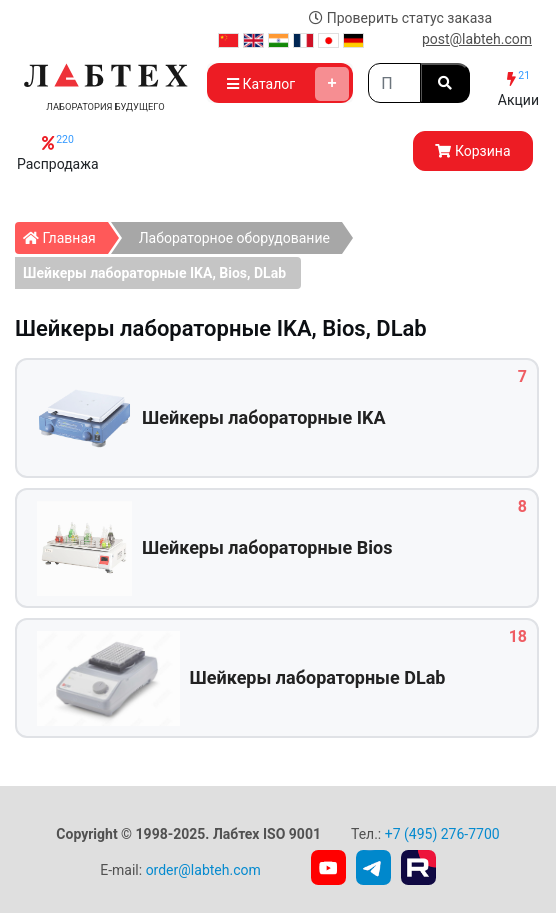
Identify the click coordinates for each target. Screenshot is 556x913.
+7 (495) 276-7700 (442, 834)
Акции (518, 88)
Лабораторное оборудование (234, 238)
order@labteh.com (203, 870)
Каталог (288, 84)
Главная (65, 234)
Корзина (472, 151)
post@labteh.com (477, 39)
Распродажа (58, 152)
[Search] (394, 83)
